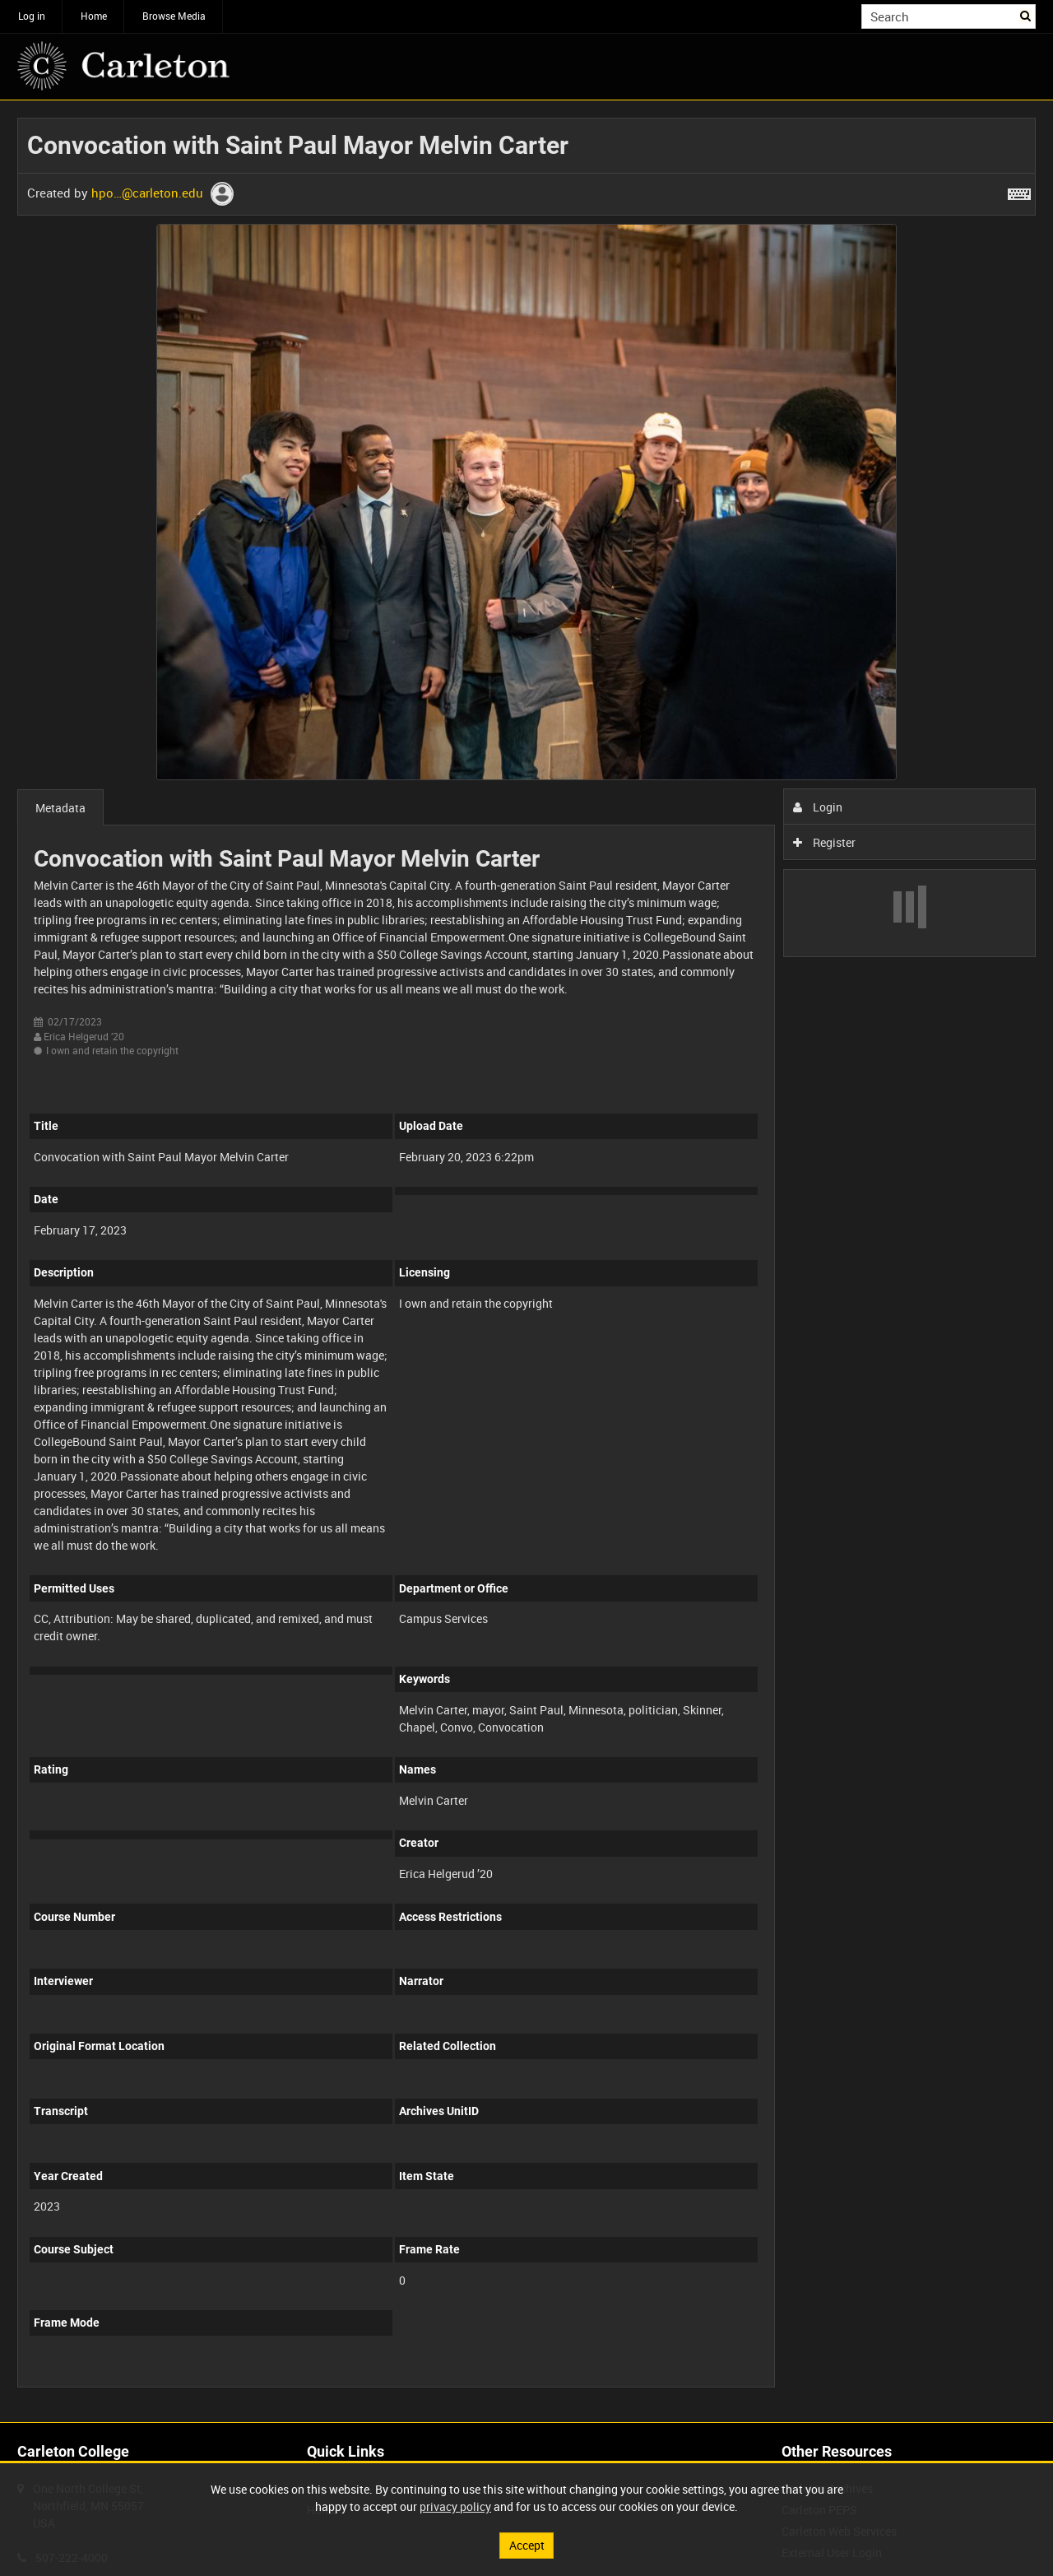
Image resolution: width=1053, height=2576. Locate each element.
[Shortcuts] (1019, 191)
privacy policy (455, 2506)
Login (818, 807)
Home (94, 15)
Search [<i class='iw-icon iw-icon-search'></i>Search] (1026, 15)
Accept (527, 2545)
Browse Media (174, 15)
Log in (31, 15)
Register (824, 842)
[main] (526, 1261)
